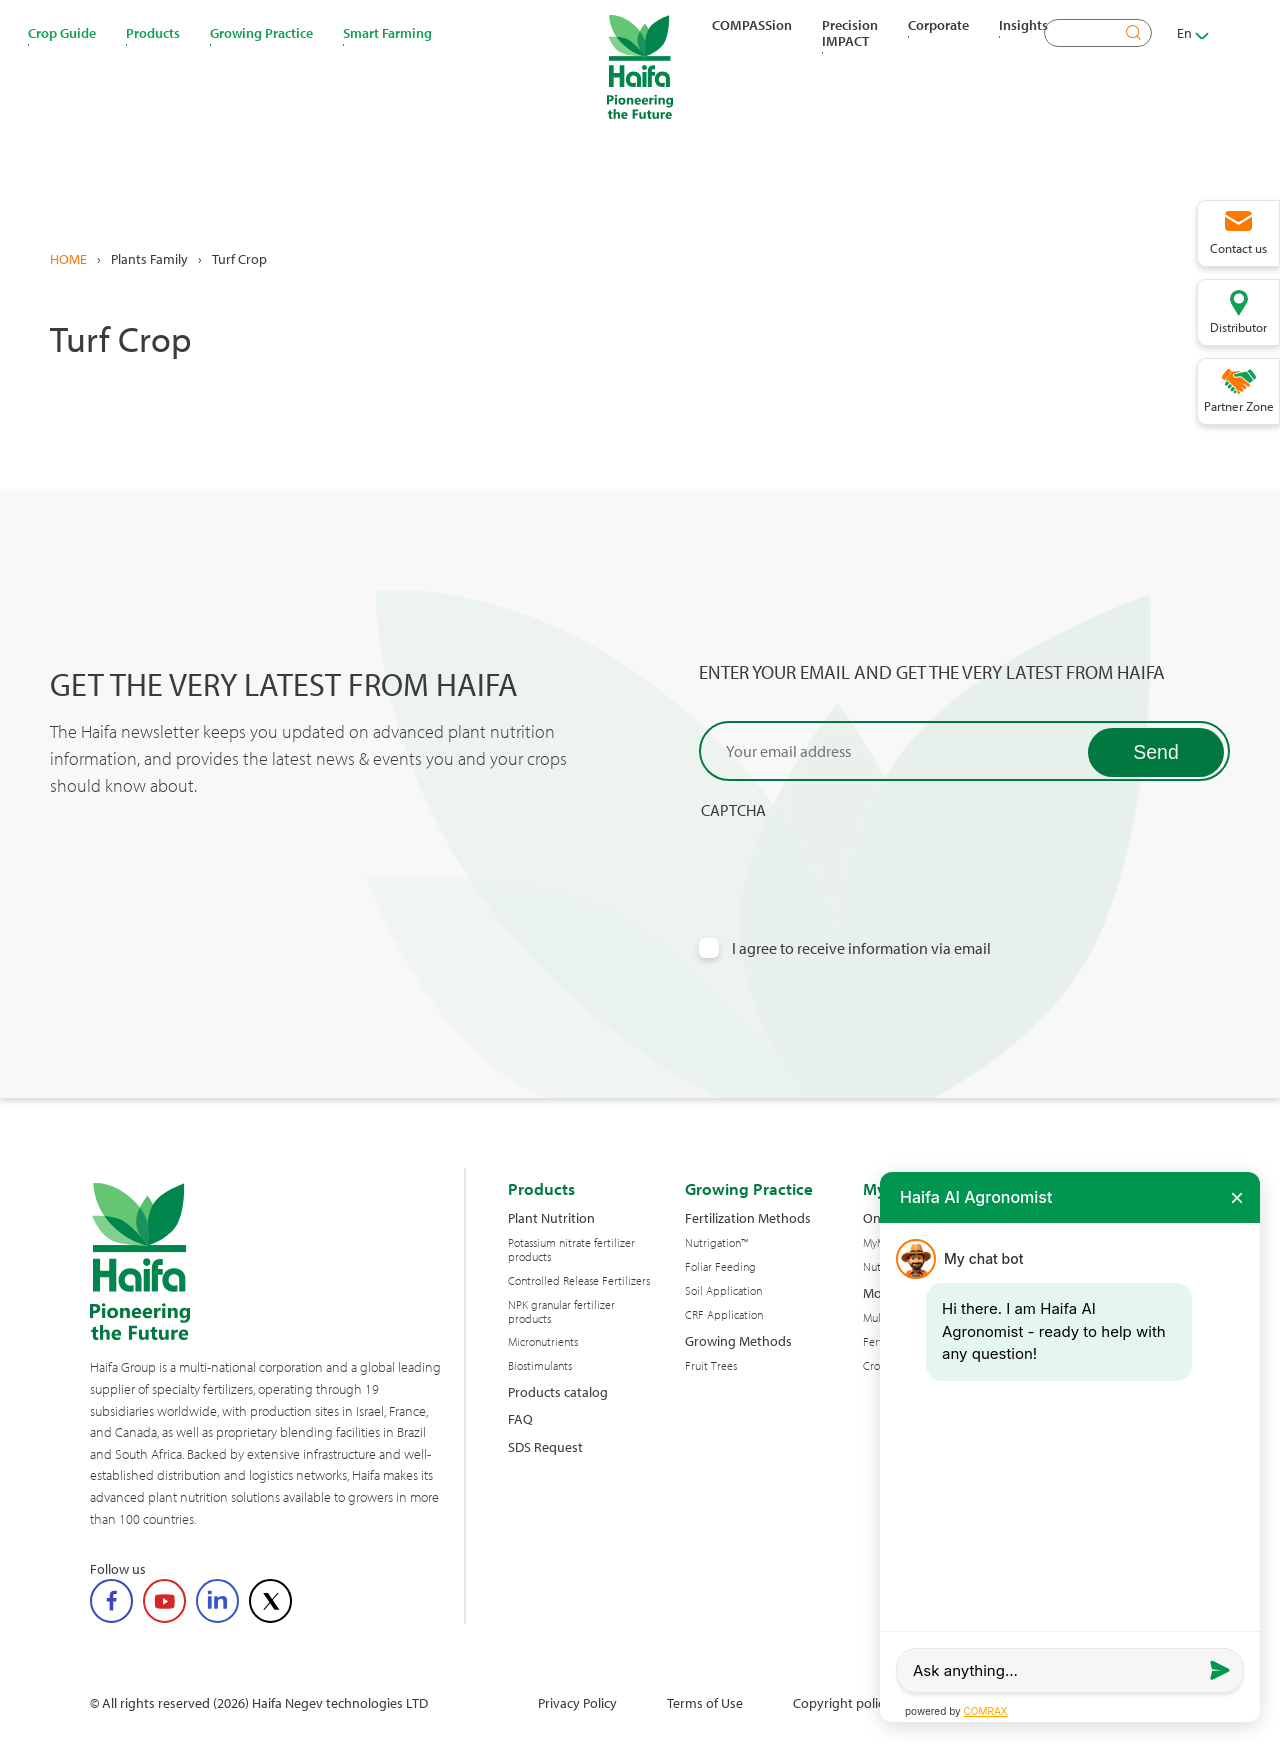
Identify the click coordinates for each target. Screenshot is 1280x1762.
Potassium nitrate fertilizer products (571, 1250)
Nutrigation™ (716, 1243)
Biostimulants (540, 1366)
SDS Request (545, 1446)
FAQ (520, 1418)
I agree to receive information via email (861, 948)
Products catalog (558, 1391)
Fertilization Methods (748, 1217)
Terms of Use (705, 1702)
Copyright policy (842, 1702)
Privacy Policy (577, 1702)
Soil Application (723, 1291)
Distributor (1238, 327)
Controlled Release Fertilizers (579, 1281)
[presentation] (851, 860)
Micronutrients (543, 1342)
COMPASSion (752, 25)
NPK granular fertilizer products (561, 1312)
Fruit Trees (711, 1366)
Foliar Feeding (720, 1267)
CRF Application (724, 1315)
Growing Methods (738, 1340)
